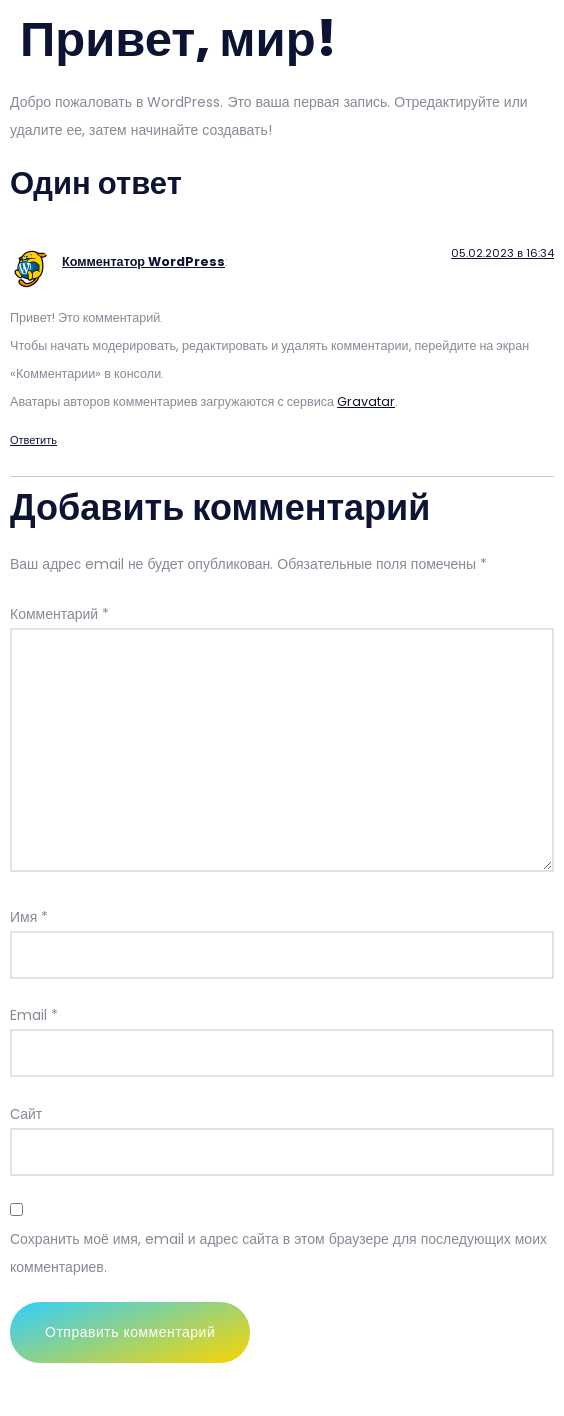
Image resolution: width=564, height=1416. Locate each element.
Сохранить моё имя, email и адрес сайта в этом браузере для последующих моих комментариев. (278, 1253)
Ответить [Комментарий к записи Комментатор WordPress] (33, 440)
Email (34, 1015)
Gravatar (366, 401)
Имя (29, 917)
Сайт (26, 1114)
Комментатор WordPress (143, 261)
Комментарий (59, 614)
